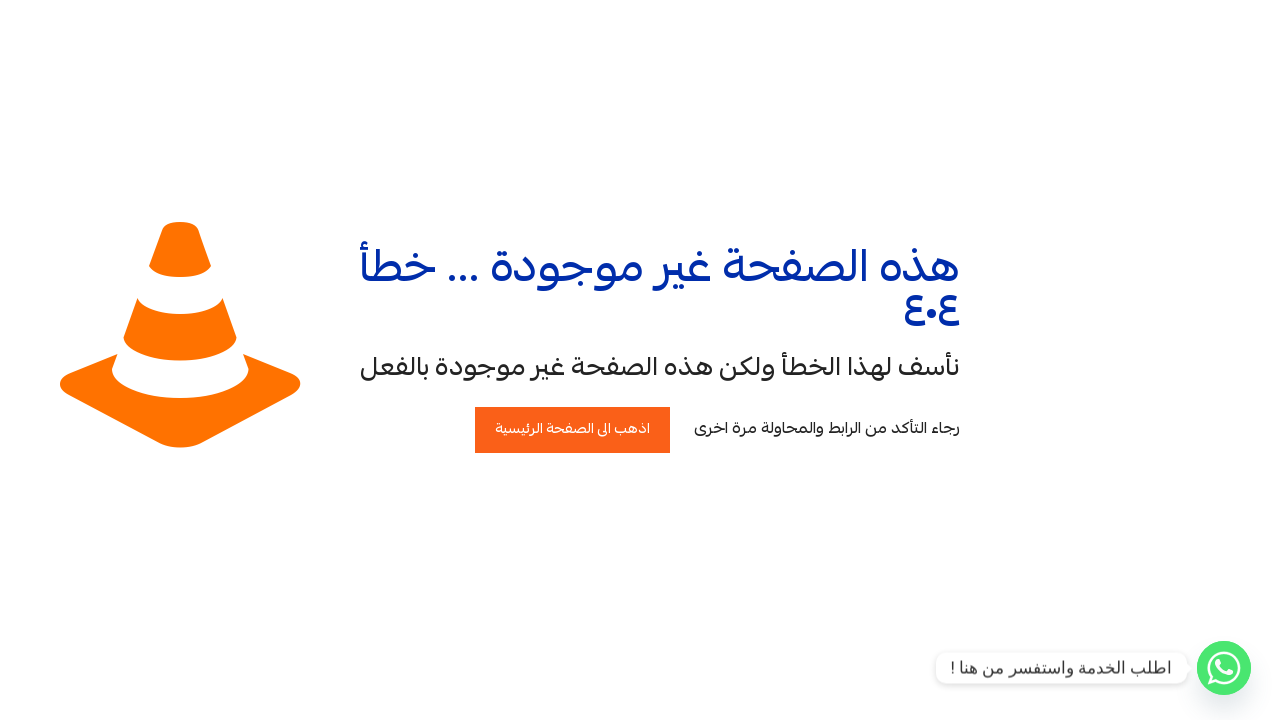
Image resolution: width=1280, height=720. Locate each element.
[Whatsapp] (1224, 668)
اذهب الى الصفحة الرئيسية (572, 430)
